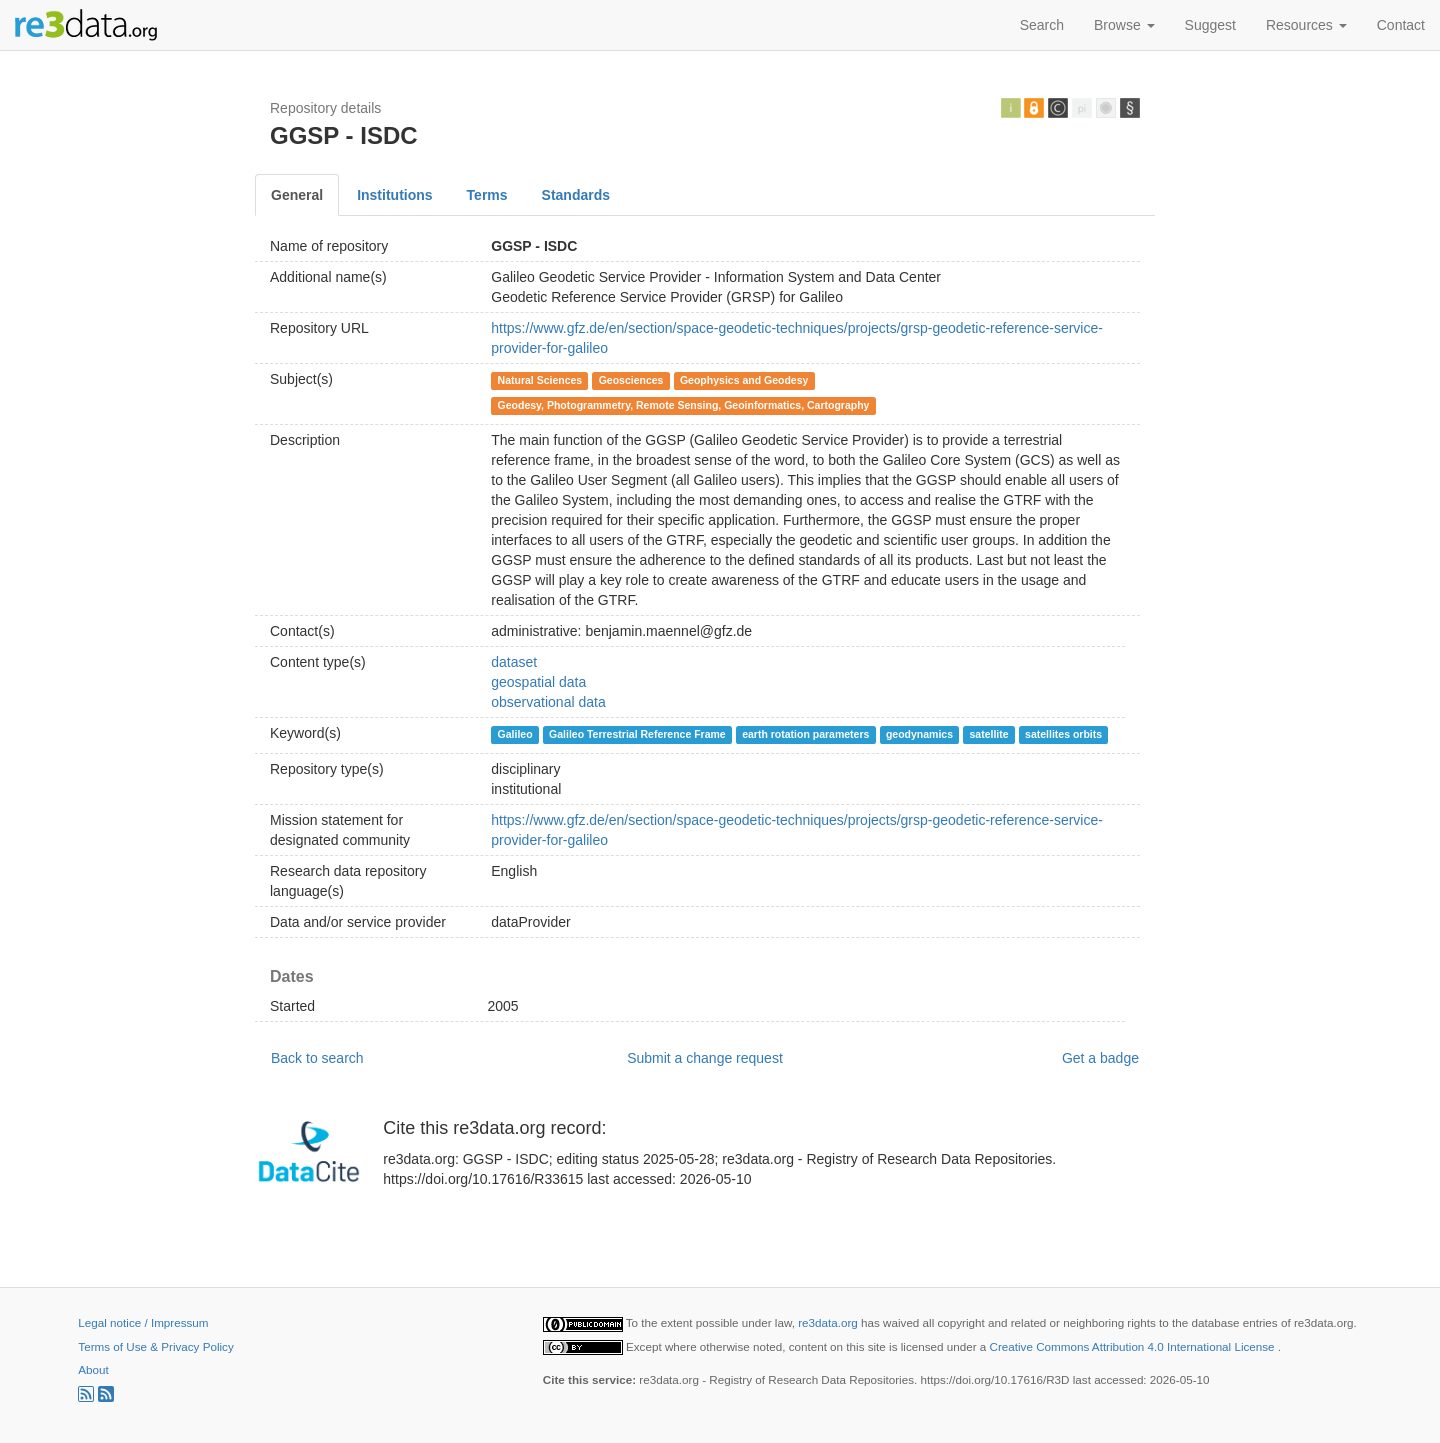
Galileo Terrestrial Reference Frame (637, 734)
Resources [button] (1306, 25)
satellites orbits (1063, 734)
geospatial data (538, 682)
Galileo (515, 734)
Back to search (317, 1058)
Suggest (1210, 25)
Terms (487, 195)
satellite (988, 734)
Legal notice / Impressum (143, 1322)
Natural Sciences (540, 380)
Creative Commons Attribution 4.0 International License (1134, 1346)
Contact (1401, 25)
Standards (576, 195)
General (297, 195)
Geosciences (631, 380)
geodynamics (919, 734)
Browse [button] (1124, 25)
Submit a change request (705, 1058)
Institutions (394, 195)
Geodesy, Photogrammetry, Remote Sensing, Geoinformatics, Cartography (684, 405)
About (93, 1369)
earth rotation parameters (805, 734)
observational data (548, 702)
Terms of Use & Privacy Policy (155, 1346)
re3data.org (829, 1322)
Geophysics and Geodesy (744, 380)
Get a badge (1100, 1058)
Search (1042, 25)
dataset (514, 662)
